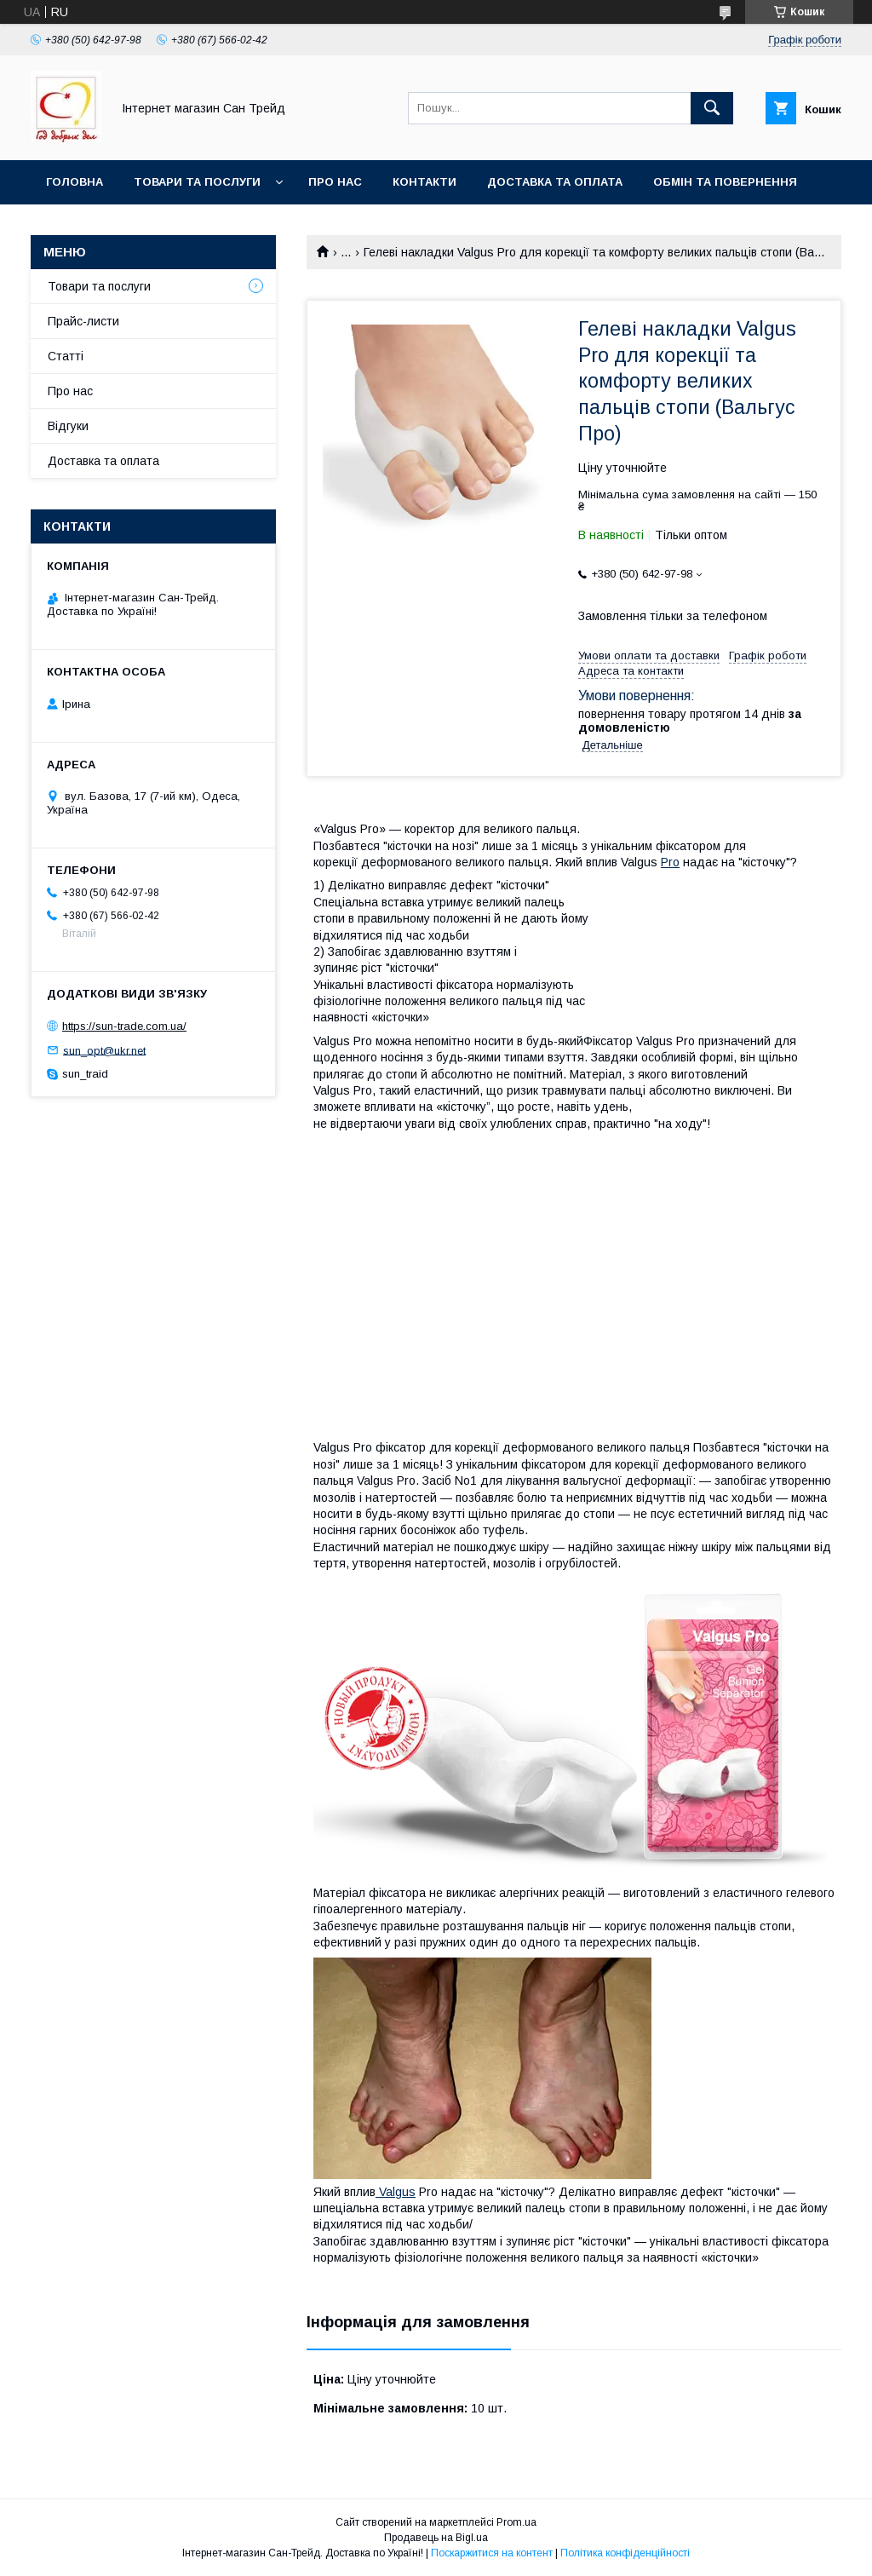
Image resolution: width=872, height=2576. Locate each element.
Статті (65, 356)
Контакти (424, 181)
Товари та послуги (197, 181)
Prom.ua (516, 2522)
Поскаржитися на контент (492, 2553)
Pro (670, 862)
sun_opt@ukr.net (104, 1050)
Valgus (396, 2192)
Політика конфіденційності (625, 2553)
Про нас (335, 181)
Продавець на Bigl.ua (436, 2538)
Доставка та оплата (554, 181)
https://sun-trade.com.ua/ (124, 1026)
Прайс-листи (83, 321)
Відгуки (68, 426)
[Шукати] (712, 108)
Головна (74, 181)
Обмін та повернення (725, 181)
